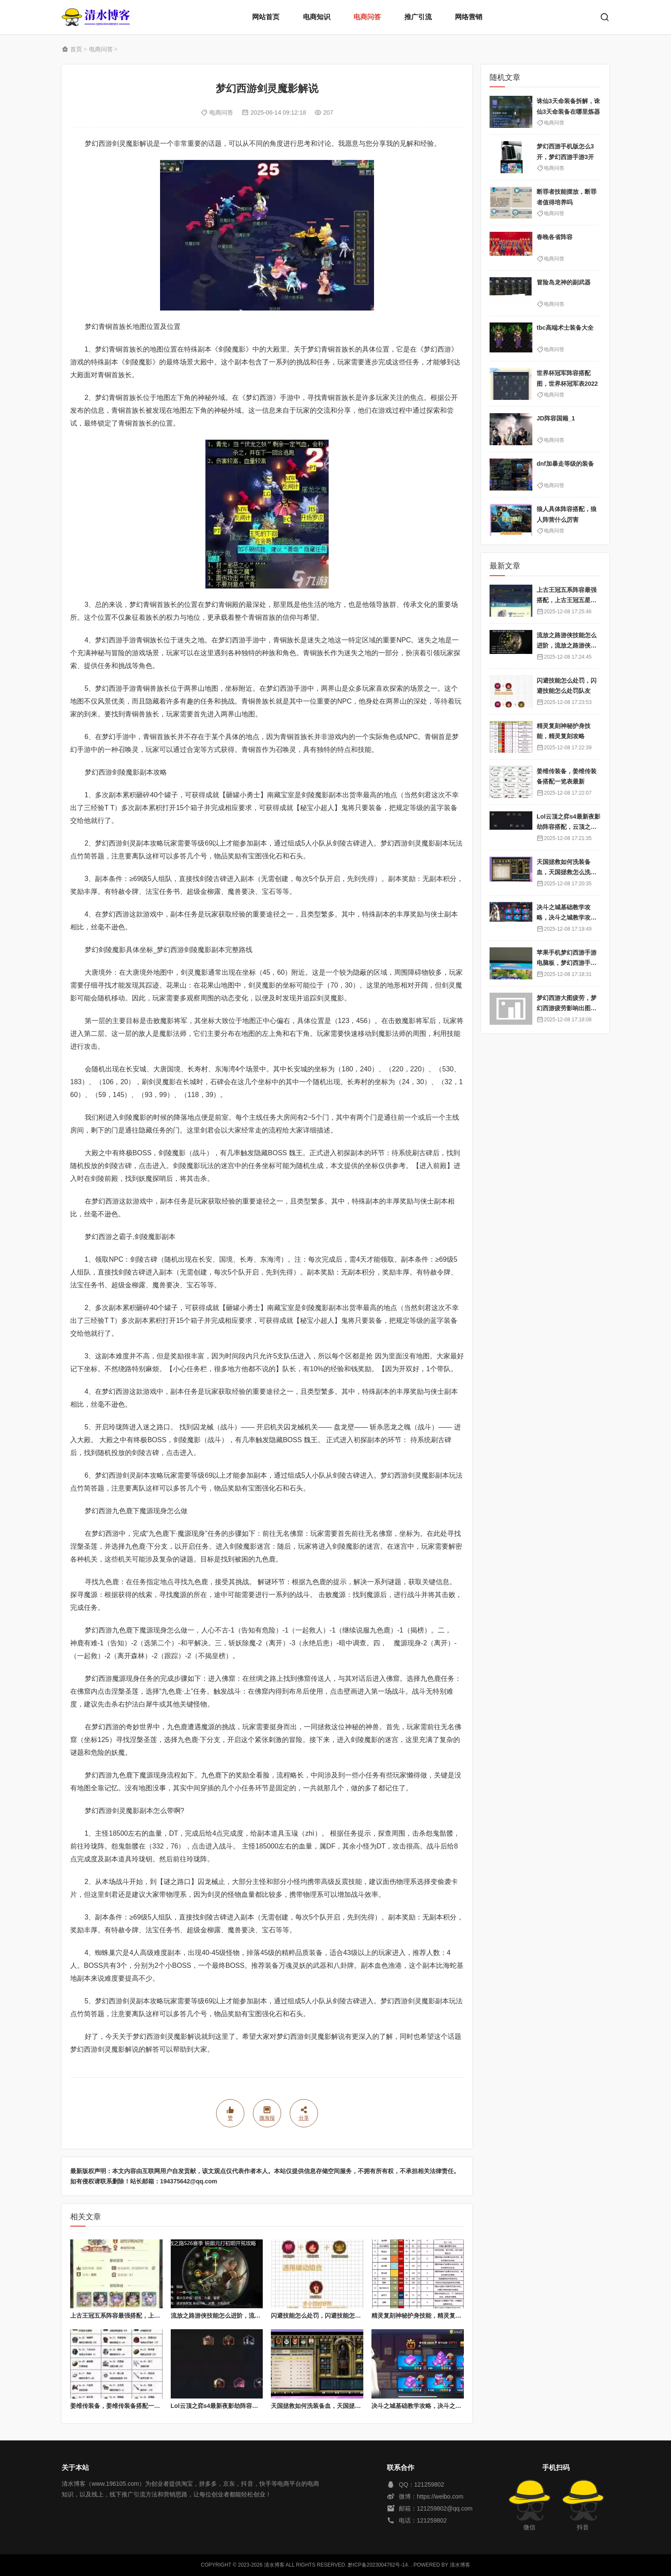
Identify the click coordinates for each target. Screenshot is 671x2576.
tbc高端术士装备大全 (565, 327)
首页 (76, 49)
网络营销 (468, 17)
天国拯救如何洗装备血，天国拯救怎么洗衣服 (331, 2405)
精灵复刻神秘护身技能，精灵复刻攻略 (422, 2315)
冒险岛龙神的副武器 (564, 282)
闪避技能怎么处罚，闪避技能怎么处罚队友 (328, 2315)
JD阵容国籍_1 (556, 418)
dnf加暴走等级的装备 (565, 463)
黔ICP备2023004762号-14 (378, 2565)
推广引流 (418, 17)
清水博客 (96, 17)
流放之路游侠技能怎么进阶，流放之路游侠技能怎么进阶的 (249, 2315)
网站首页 (265, 17)
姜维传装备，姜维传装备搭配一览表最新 (124, 2405)
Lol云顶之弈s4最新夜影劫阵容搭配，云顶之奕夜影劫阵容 (247, 2405)
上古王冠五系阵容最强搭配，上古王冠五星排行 (133, 2315)
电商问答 (367, 17)
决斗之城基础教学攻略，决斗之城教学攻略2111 (435, 2405)
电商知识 (316, 17)
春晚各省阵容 (555, 237)
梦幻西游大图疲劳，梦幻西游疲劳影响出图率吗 (567, 1008)
